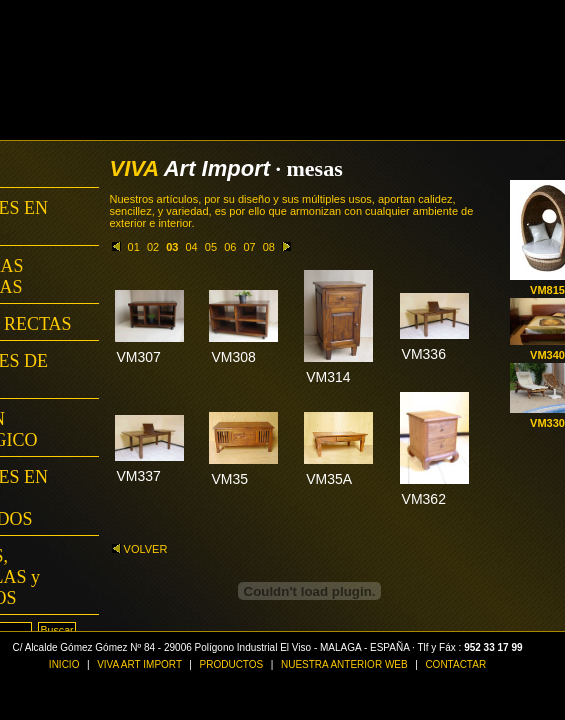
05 (211, 247)
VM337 (139, 476)
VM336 (424, 354)
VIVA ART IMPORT (140, 664)
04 (192, 247)
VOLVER (140, 549)
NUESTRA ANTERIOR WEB (344, 664)
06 (230, 247)
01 (134, 247)
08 (269, 247)
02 (153, 247)
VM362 (424, 499)
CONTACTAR (455, 664)
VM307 (139, 357)
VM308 (233, 357)
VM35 (229, 479)
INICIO (64, 664)
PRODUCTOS (232, 664)
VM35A (329, 479)
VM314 (328, 377)
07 (249, 247)
